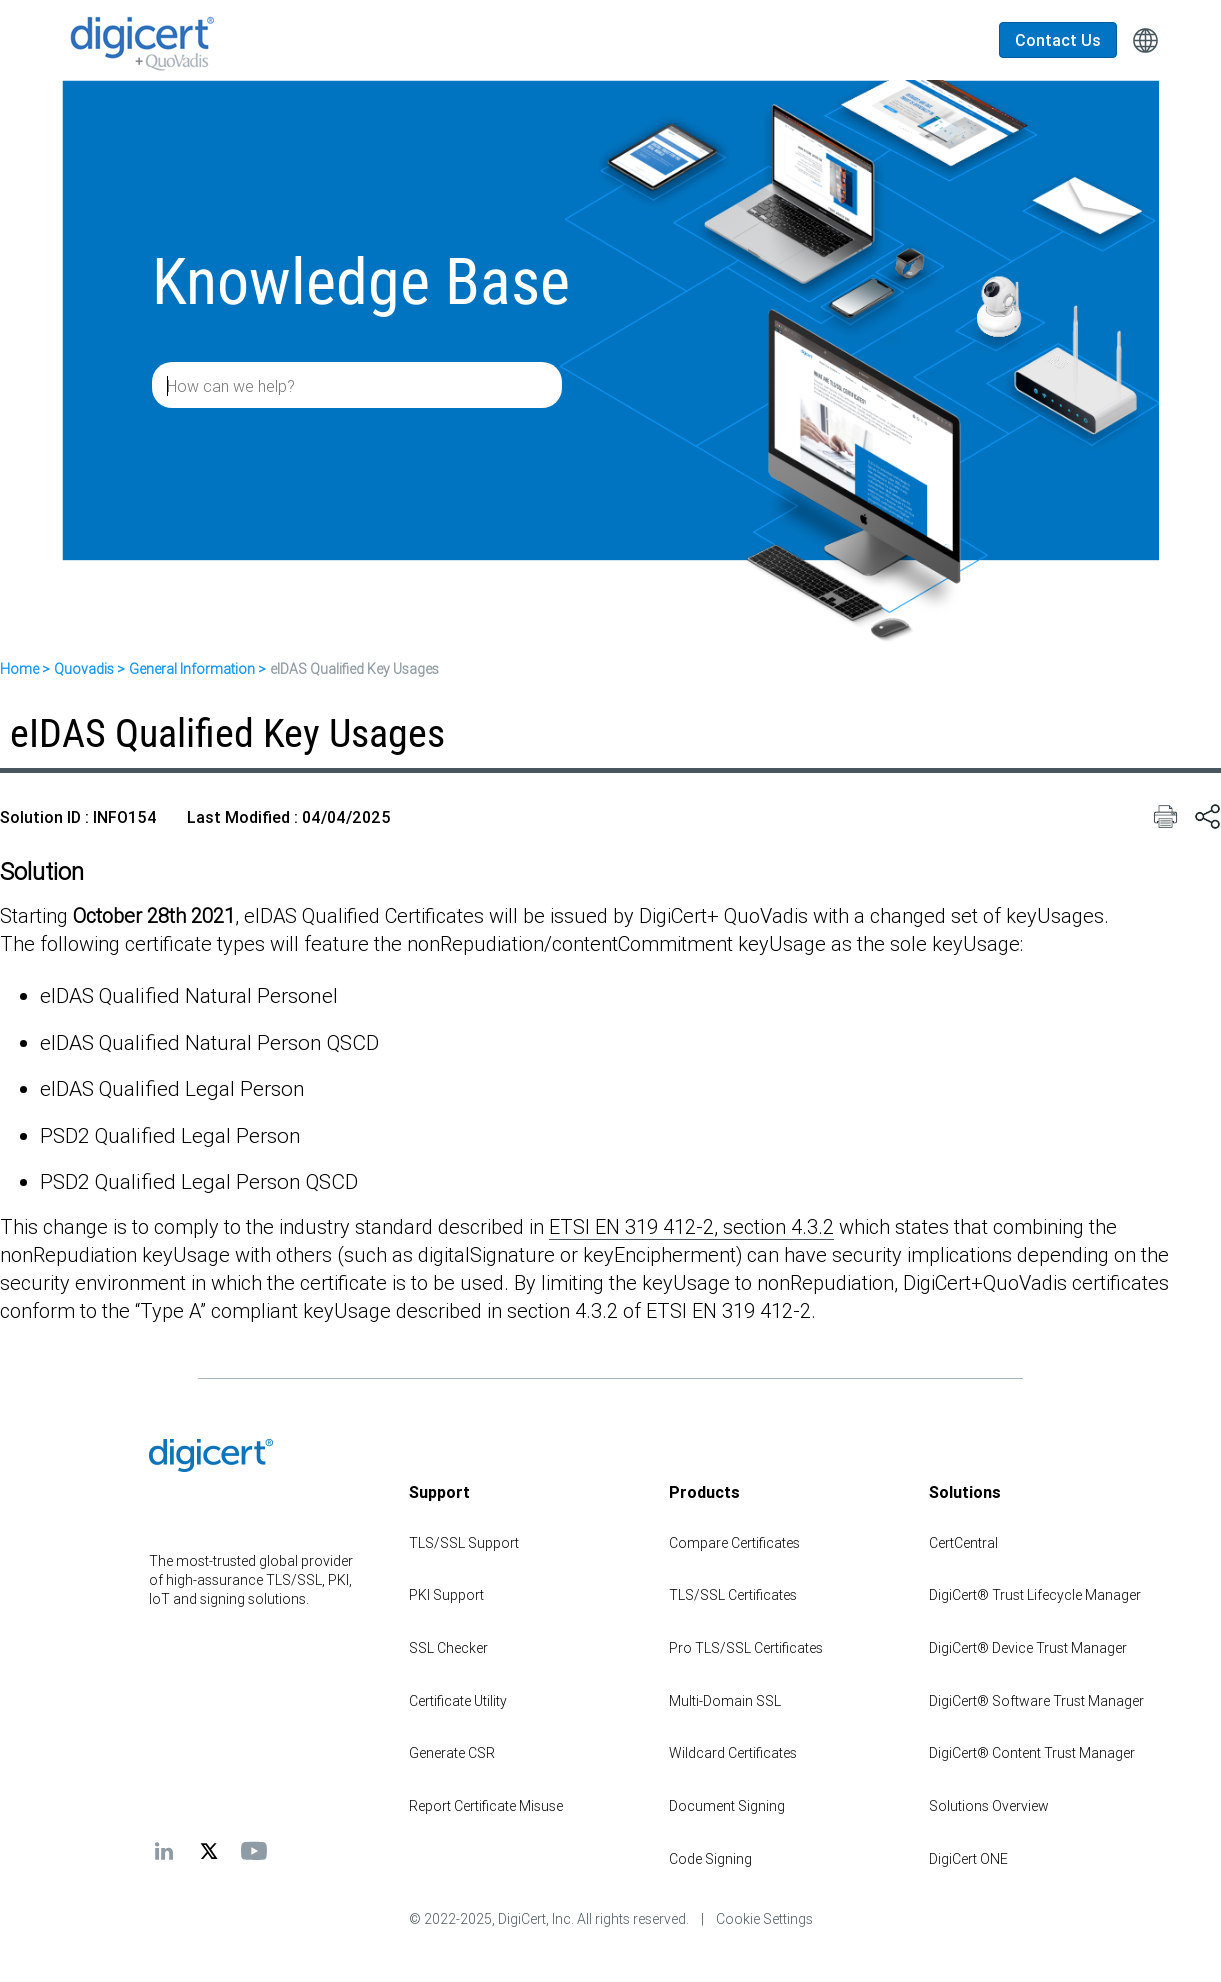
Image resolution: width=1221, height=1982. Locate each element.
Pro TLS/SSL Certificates (746, 1648)
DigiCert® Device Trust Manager (1028, 1648)
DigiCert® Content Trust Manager (1032, 1753)
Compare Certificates (734, 1543)
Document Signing (727, 1806)
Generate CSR (452, 1753)
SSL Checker (448, 1648)
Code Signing (710, 1859)
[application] (1141, 1936)
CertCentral (963, 1543)
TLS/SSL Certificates (733, 1595)
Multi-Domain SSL (725, 1701)
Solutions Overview (989, 1806)
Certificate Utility (458, 1701)
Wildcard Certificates (733, 1753)
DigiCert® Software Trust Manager (1036, 1701)
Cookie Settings (764, 1919)
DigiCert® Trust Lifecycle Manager (1035, 1595)
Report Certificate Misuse (486, 1806)
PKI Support (446, 1595)
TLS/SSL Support (464, 1543)
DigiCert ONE (968, 1859)
